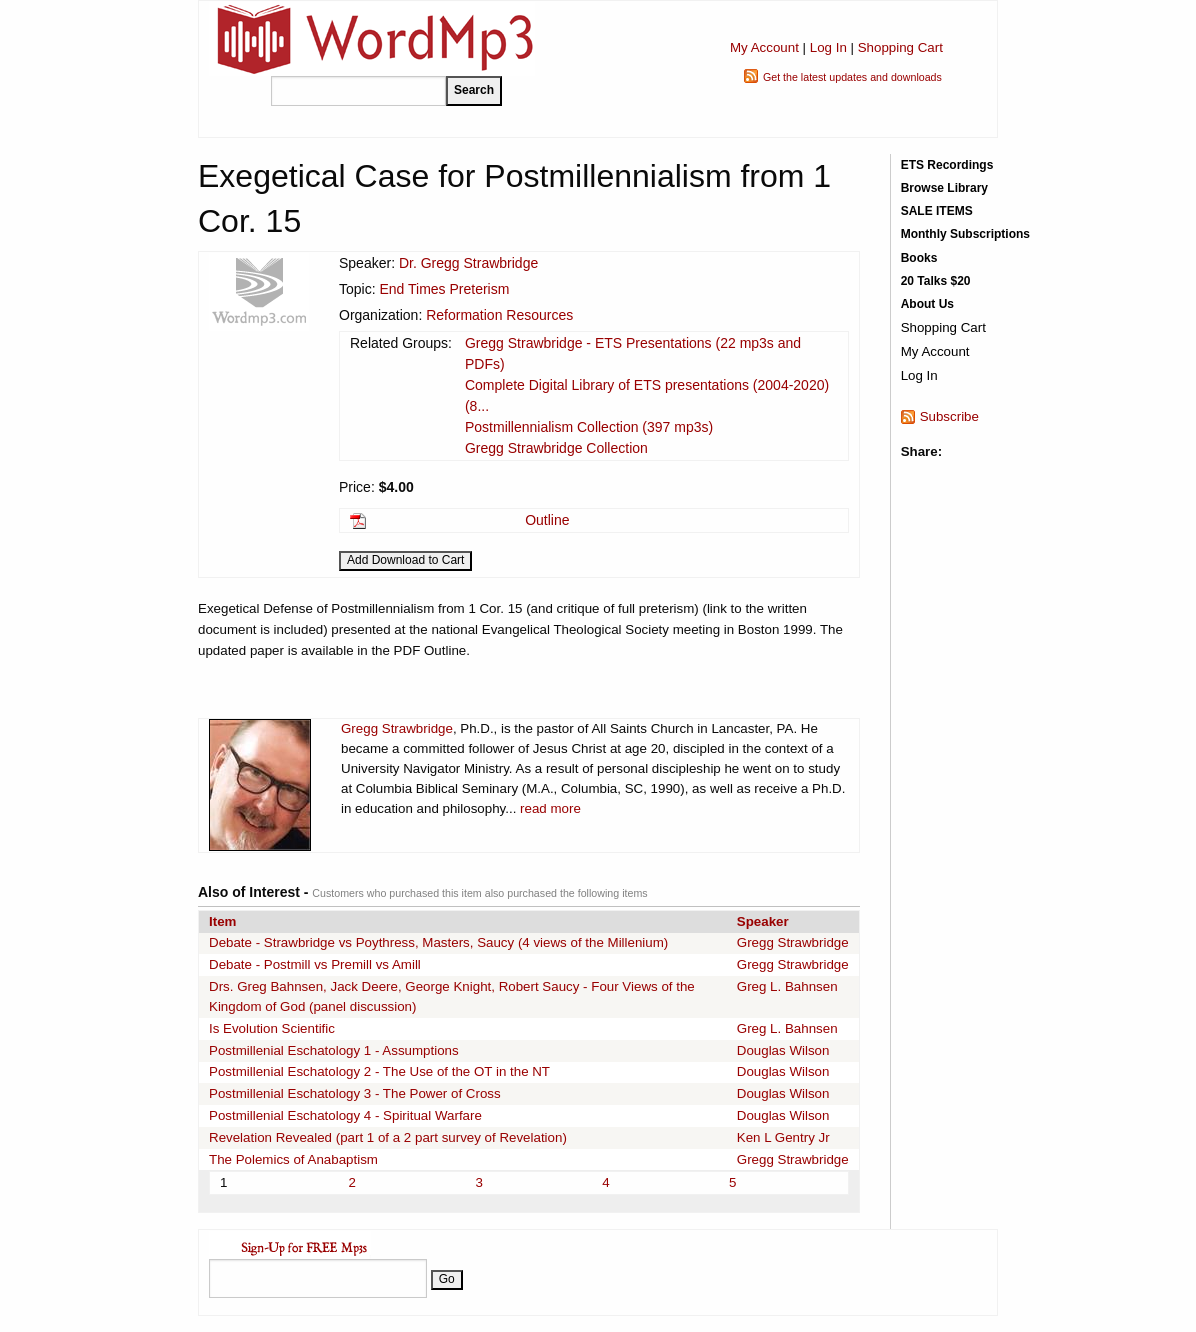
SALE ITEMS (937, 211)
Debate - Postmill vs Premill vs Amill (315, 964)
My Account (764, 47)
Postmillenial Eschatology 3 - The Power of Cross (355, 1093)
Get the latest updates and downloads (852, 77)
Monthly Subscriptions (965, 234)
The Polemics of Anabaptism (293, 1159)
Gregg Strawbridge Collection (556, 448)
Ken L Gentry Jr (783, 1137)
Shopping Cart (900, 47)
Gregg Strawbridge (397, 728)
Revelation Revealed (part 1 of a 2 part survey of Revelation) (388, 1137)
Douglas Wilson (783, 1050)
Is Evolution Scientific (272, 1028)
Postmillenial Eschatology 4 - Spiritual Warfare (345, 1115)
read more (550, 808)
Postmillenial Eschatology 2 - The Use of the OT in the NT (379, 1071)
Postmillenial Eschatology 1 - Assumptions (334, 1050)
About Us (927, 304)
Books (919, 258)
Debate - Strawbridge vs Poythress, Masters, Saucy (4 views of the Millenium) (438, 942)
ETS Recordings (947, 165)
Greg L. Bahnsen (787, 986)
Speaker (763, 921)
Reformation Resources (499, 315)
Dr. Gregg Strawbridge (468, 263)
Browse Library (944, 188)
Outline (547, 520)
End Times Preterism (444, 289)
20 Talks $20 (936, 281)
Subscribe (949, 416)
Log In (828, 47)
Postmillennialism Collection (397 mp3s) (589, 427)
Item (222, 921)
